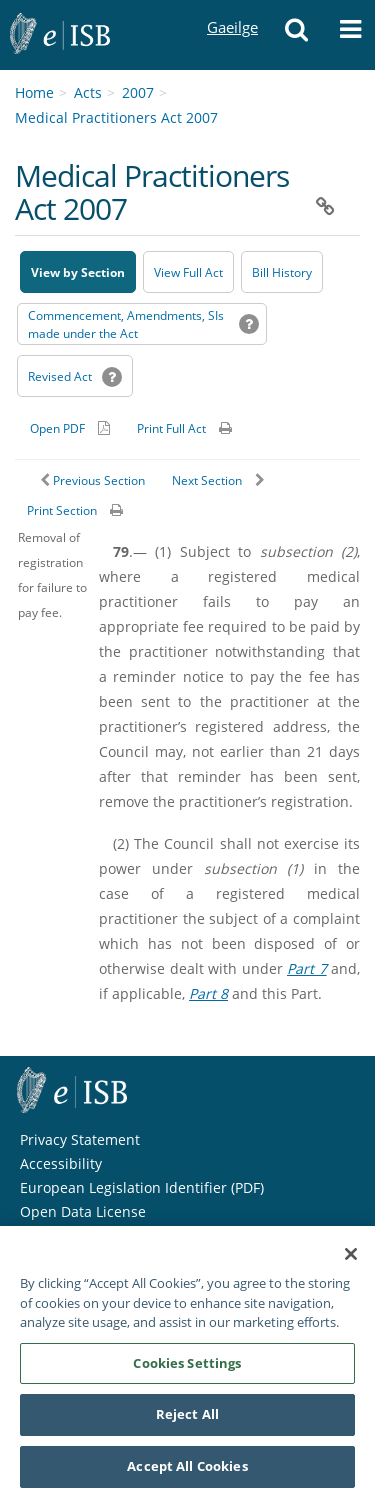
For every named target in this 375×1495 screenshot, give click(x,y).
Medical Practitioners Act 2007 (116, 117)
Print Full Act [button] (171, 428)
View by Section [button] (78, 272)
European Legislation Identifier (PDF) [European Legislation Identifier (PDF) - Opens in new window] (142, 1187)
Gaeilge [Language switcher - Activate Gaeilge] (232, 8)
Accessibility (61, 1163)
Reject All (187, 1420)
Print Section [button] (62, 510)
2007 (138, 92)
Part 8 (208, 993)
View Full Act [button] (188, 272)
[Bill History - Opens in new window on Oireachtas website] (282, 272)
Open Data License (83, 1211)
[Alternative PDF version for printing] (70, 428)
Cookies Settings (187, 1368)
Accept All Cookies (187, 1472)
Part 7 (307, 968)
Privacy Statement (80, 1139)
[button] (296, 35)
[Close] (351, 1260)
